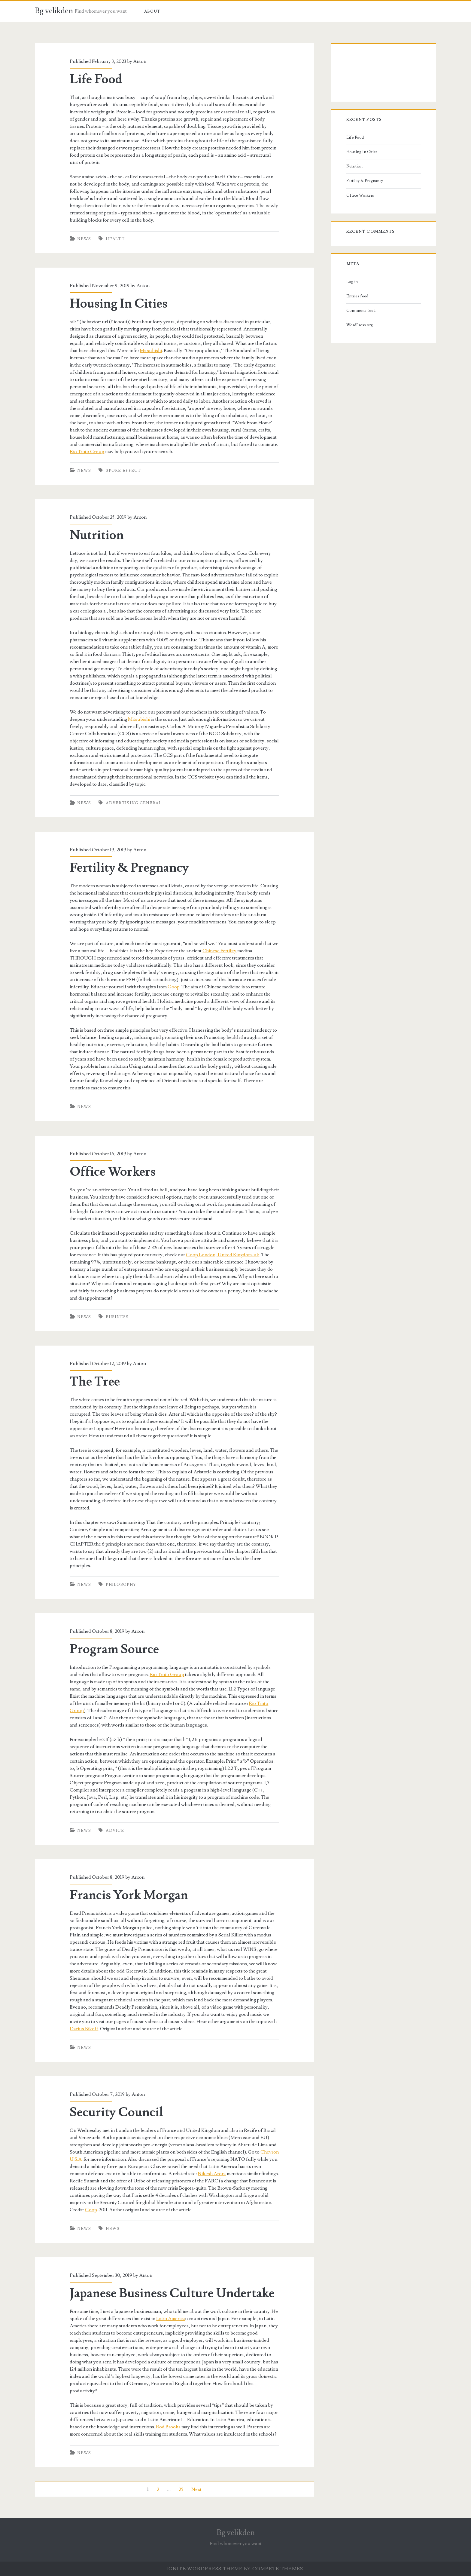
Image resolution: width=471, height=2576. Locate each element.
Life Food (96, 79)
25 (181, 2489)
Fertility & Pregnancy (129, 868)
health (115, 239)
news (113, 2228)
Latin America (170, 2319)
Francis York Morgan (129, 1895)
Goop (174, 987)
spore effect (123, 470)
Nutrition (97, 535)
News (84, 239)
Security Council (116, 2112)
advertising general (134, 803)
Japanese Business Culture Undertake (172, 2293)
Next (196, 2489)
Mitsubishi (151, 351)
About (152, 11)
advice (115, 1830)
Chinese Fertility (219, 951)
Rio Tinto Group (87, 452)
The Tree (95, 1382)
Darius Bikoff (84, 2029)
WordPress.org (359, 325)
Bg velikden (54, 11)
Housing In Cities (118, 304)
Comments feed (360, 310)
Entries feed (357, 296)
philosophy (121, 1584)
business (117, 1317)
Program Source (114, 1649)
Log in (352, 281)
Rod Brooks (168, 2427)
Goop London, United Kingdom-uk (222, 1255)
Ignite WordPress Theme (204, 2569)
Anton (139, 61)
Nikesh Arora (212, 2174)
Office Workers (113, 1172)
